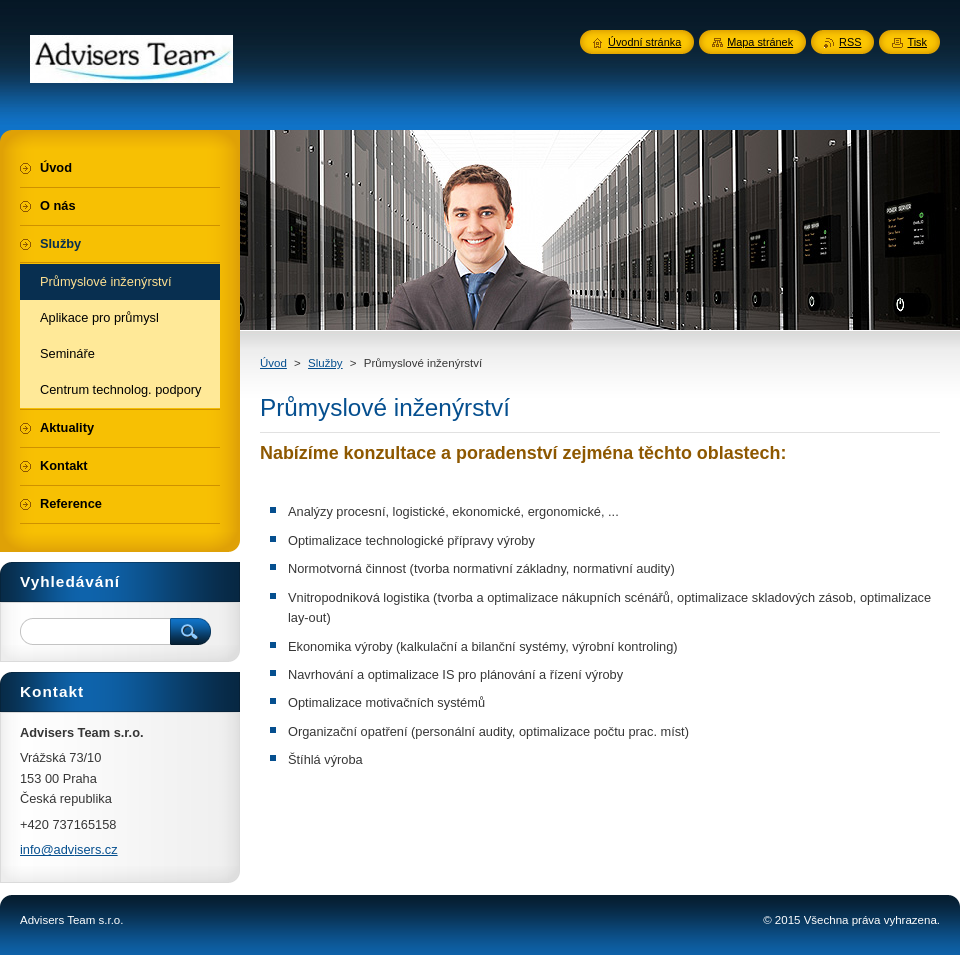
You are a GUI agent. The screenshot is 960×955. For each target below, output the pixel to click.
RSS (850, 42)
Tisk (917, 42)
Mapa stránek (760, 42)
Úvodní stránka (644, 42)
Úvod (273, 363)
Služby (325, 363)
